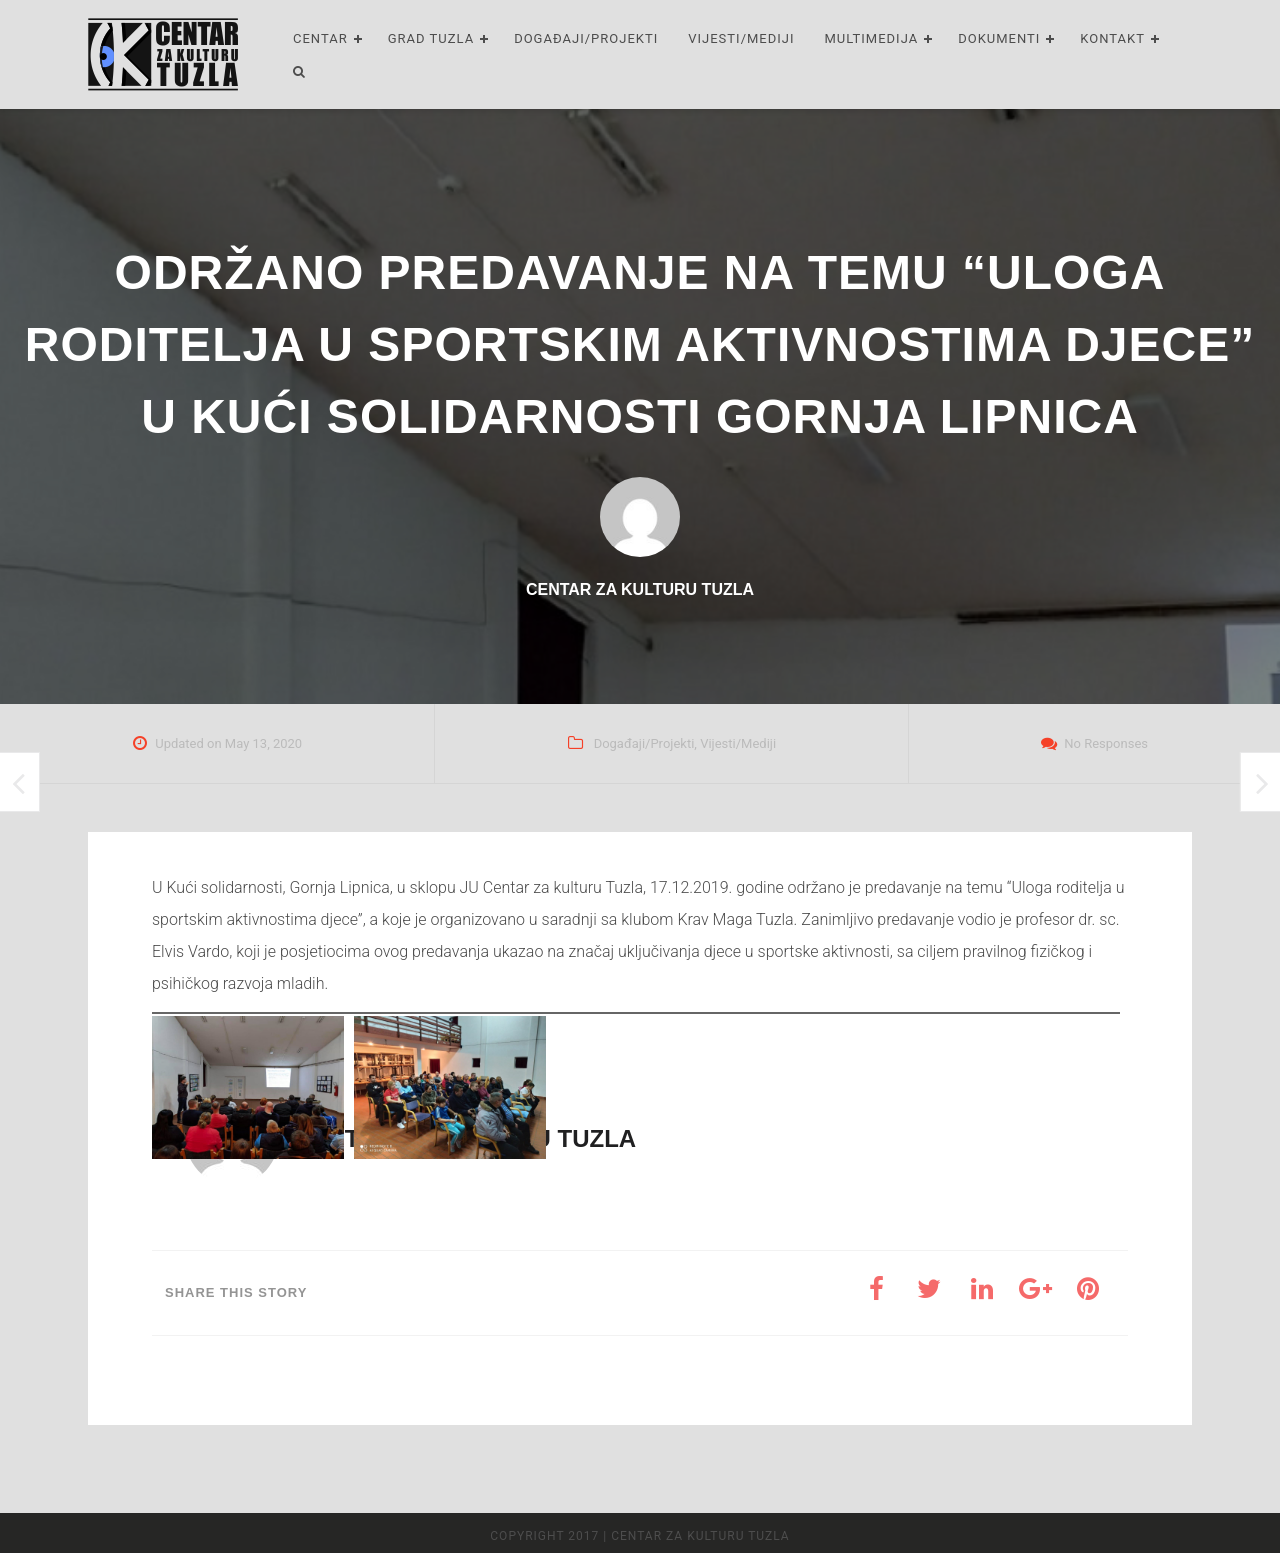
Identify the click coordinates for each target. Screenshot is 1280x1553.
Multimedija (872, 38)
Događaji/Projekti (586, 38)
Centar (320, 38)
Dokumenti (999, 38)
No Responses (1106, 743)
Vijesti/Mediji (741, 38)
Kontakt (1112, 38)
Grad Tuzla (431, 38)
